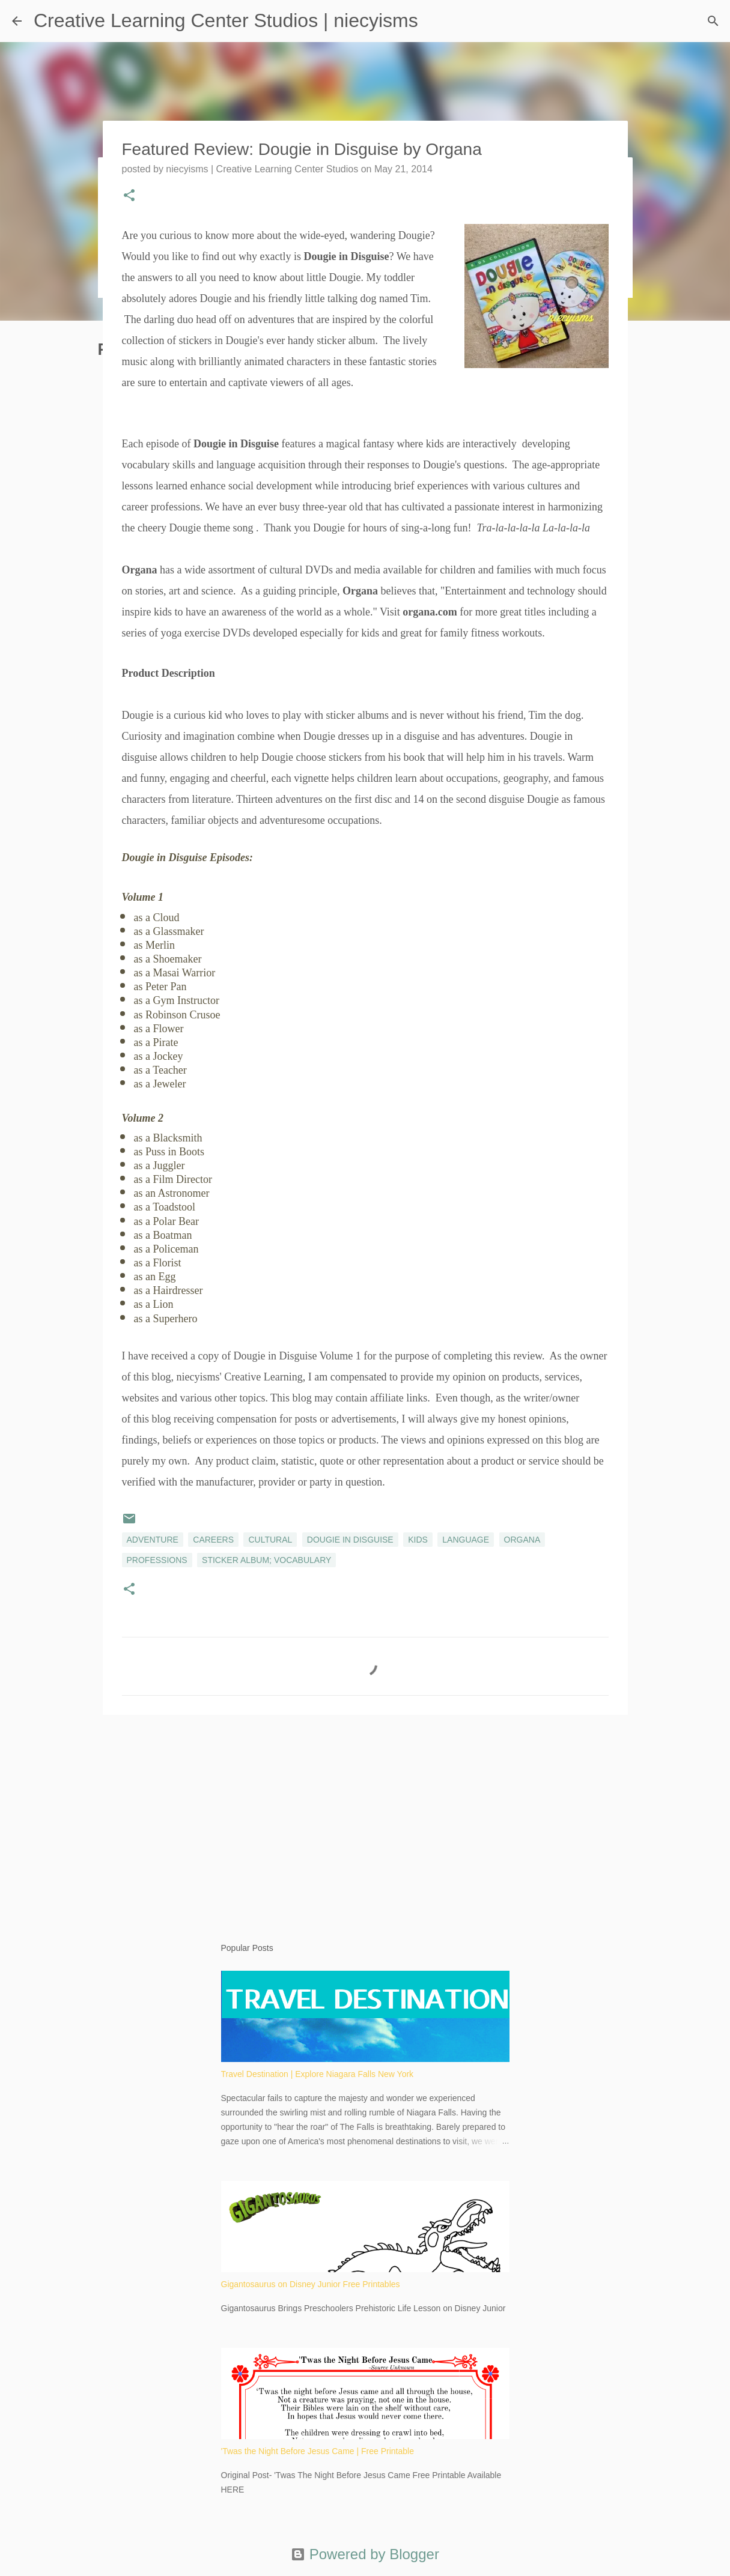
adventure (152, 1539)
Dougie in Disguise (350, 1539)
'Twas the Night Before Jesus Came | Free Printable (317, 2451)
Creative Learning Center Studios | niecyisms (226, 20)
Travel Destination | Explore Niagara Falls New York (317, 2074)
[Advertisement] (365, 1817)
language (465, 1539)
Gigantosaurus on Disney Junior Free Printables (310, 2284)
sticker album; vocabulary (266, 1560)
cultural (270, 1539)
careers (213, 1539)
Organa (522, 1539)
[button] (129, 196)
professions (157, 1560)
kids (418, 1539)
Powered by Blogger (365, 2554)
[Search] (713, 21)
